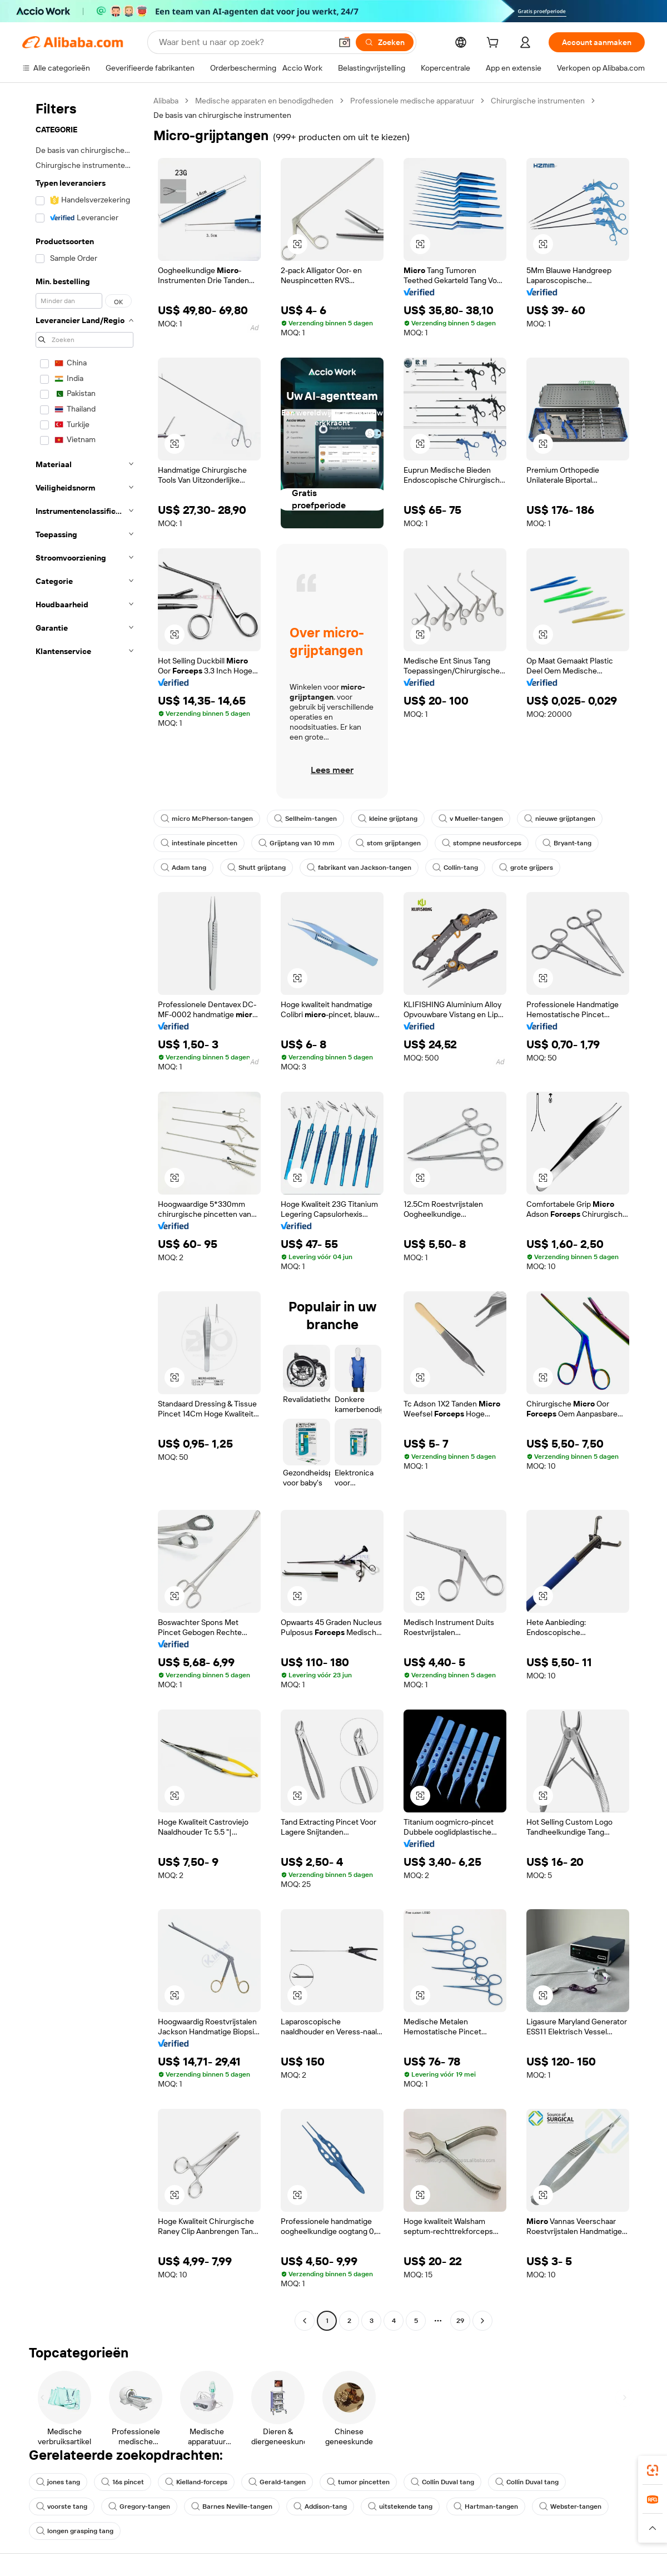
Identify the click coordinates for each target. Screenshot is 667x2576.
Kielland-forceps (196, 2482)
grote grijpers (526, 867)
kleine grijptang (387, 818)
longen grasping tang (74, 2531)
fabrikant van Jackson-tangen (359, 867)
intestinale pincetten (199, 843)
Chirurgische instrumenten (538, 100)
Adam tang (183, 867)
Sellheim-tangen (305, 818)
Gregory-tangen (139, 2506)
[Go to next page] (482, 2321)
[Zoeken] (385, 42)
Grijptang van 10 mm (296, 843)
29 (460, 2321)
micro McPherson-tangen (207, 818)
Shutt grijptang (256, 867)
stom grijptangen (388, 843)
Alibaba (165, 100)
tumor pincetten (358, 2482)
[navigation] (84, 1212)
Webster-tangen (570, 2506)
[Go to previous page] (305, 2321)
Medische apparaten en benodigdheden (264, 100)
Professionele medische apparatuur (412, 100)
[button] (344, 42)
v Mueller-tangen (471, 818)
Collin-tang (455, 867)
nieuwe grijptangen (559, 818)
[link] (652, 2470)
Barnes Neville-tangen (231, 2506)
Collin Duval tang (442, 2482)
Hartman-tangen (486, 2506)
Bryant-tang (566, 843)
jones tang (58, 2482)
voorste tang (61, 2506)
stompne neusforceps (481, 843)
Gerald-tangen (277, 2482)
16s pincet (122, 2482)
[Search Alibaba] (244, 42)
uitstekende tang (400, 2506)
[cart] (494, 43)
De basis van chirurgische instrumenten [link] (222, 115)
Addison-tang (320, 2506)
